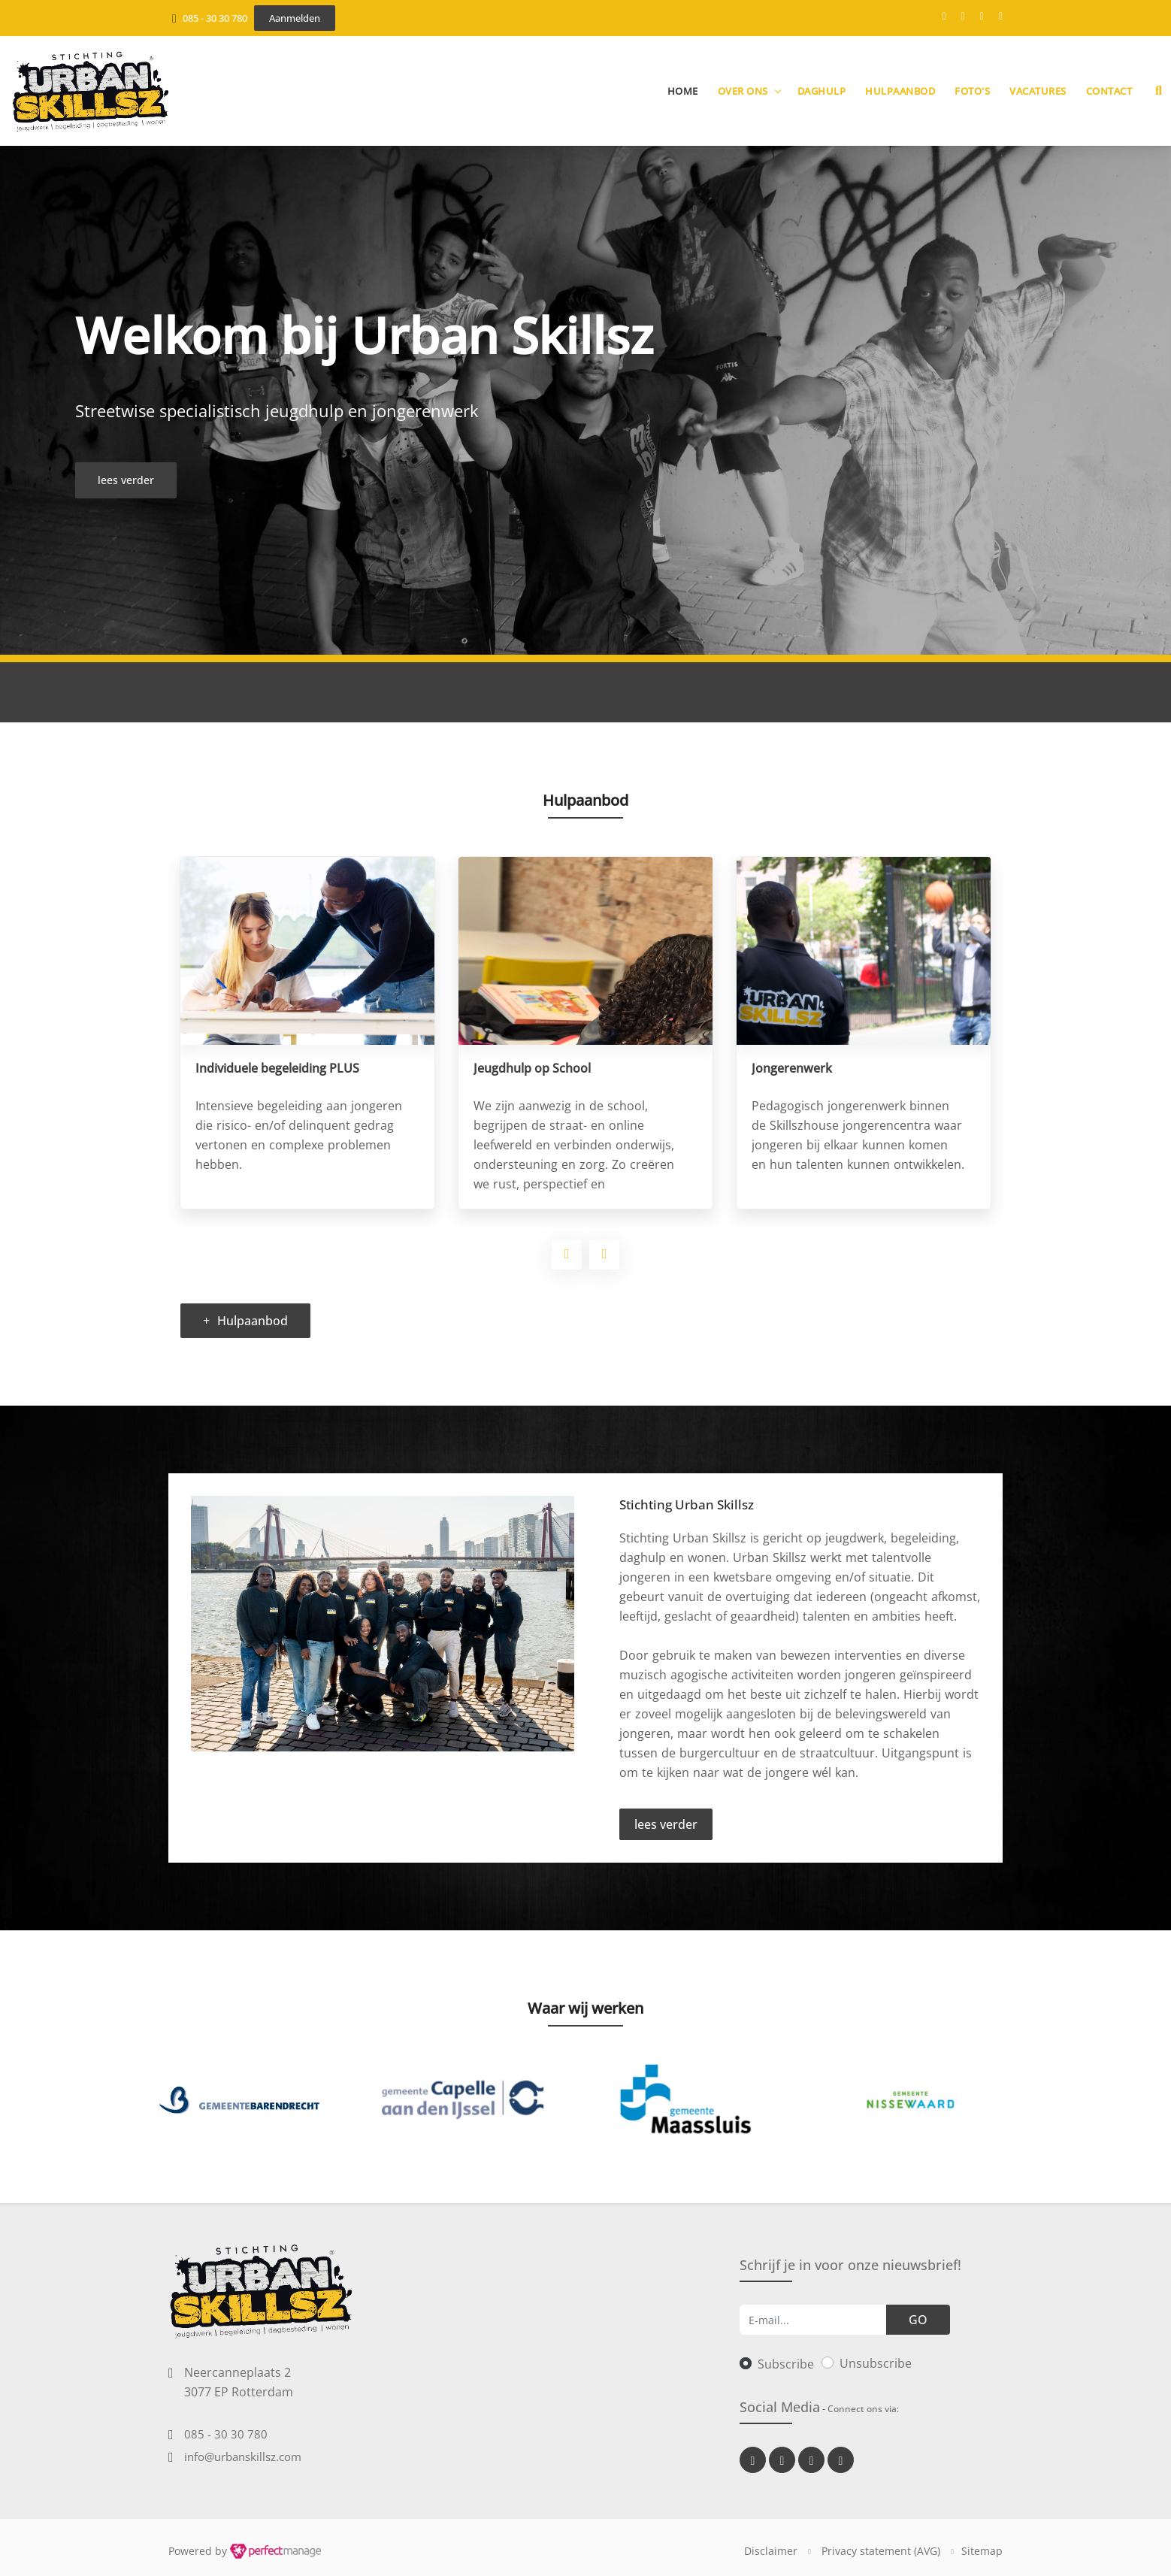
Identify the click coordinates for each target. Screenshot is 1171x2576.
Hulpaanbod (900, 91)
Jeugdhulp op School (532, 1068)
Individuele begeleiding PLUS (277, 1068)
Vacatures (1038, 91)
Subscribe (786, 2364)
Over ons (743, 91)
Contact (1109, 91)
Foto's (972, 91)
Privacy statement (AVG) (881, 2551)
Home (682, 91)
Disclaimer (770, 2551)
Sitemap (982, 2551)
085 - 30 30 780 (215, 18)
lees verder (665, 1824)
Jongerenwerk (792, 1068)
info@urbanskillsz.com (242, 2456)
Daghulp (821, 91)
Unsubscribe (876, 2363)
